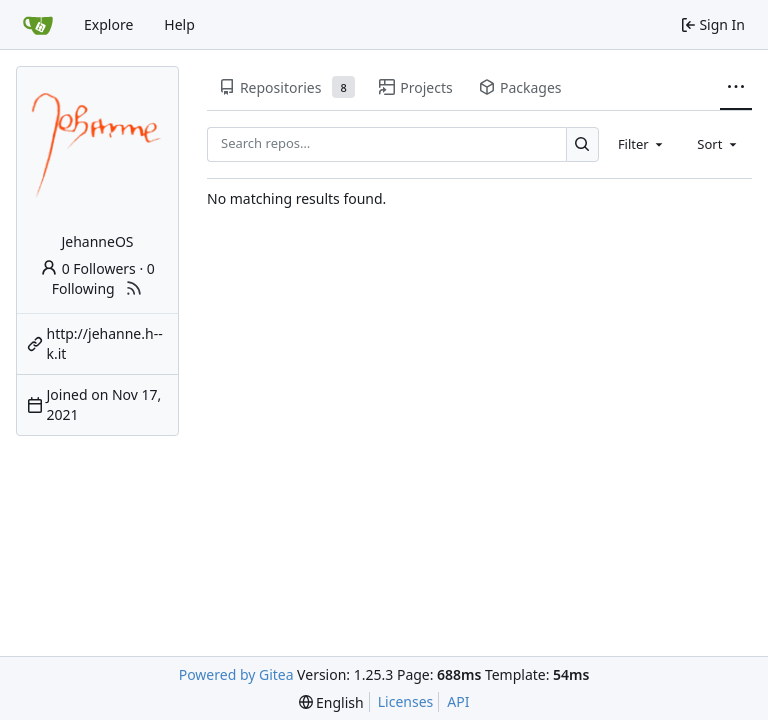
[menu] (331, 702)
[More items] (736, 88)
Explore (108, 24)
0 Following (103, 278)
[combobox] (642, 144)
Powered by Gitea (236, 674)
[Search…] (582, 144)
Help (179, 24)
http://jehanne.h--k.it (105, 343)
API (458, 701)
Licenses (406, 701)
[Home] (38, 25)
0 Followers (88, 268)
